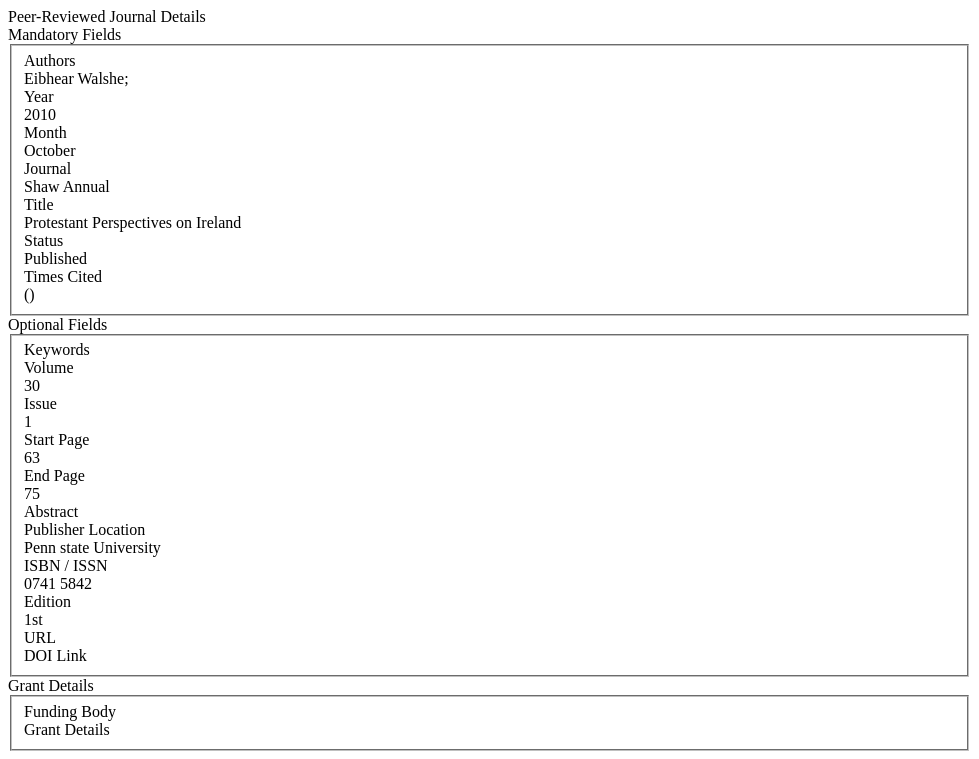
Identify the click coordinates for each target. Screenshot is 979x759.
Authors (50, 60)
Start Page (56, 439)
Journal (47, 168)
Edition (47, 601)
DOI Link (55, 655)
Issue (40, 403)
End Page (54, 475)
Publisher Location (84, 529)
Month (45, 132)
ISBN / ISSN (66, 565)
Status (43, 240)
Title (39, 204)
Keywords (57, 349)
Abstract (51, 511)
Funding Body (70, 711)
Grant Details (67, 729)
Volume (48, 367)
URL (40, 637)
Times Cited (63, 276)
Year (38, 96)
